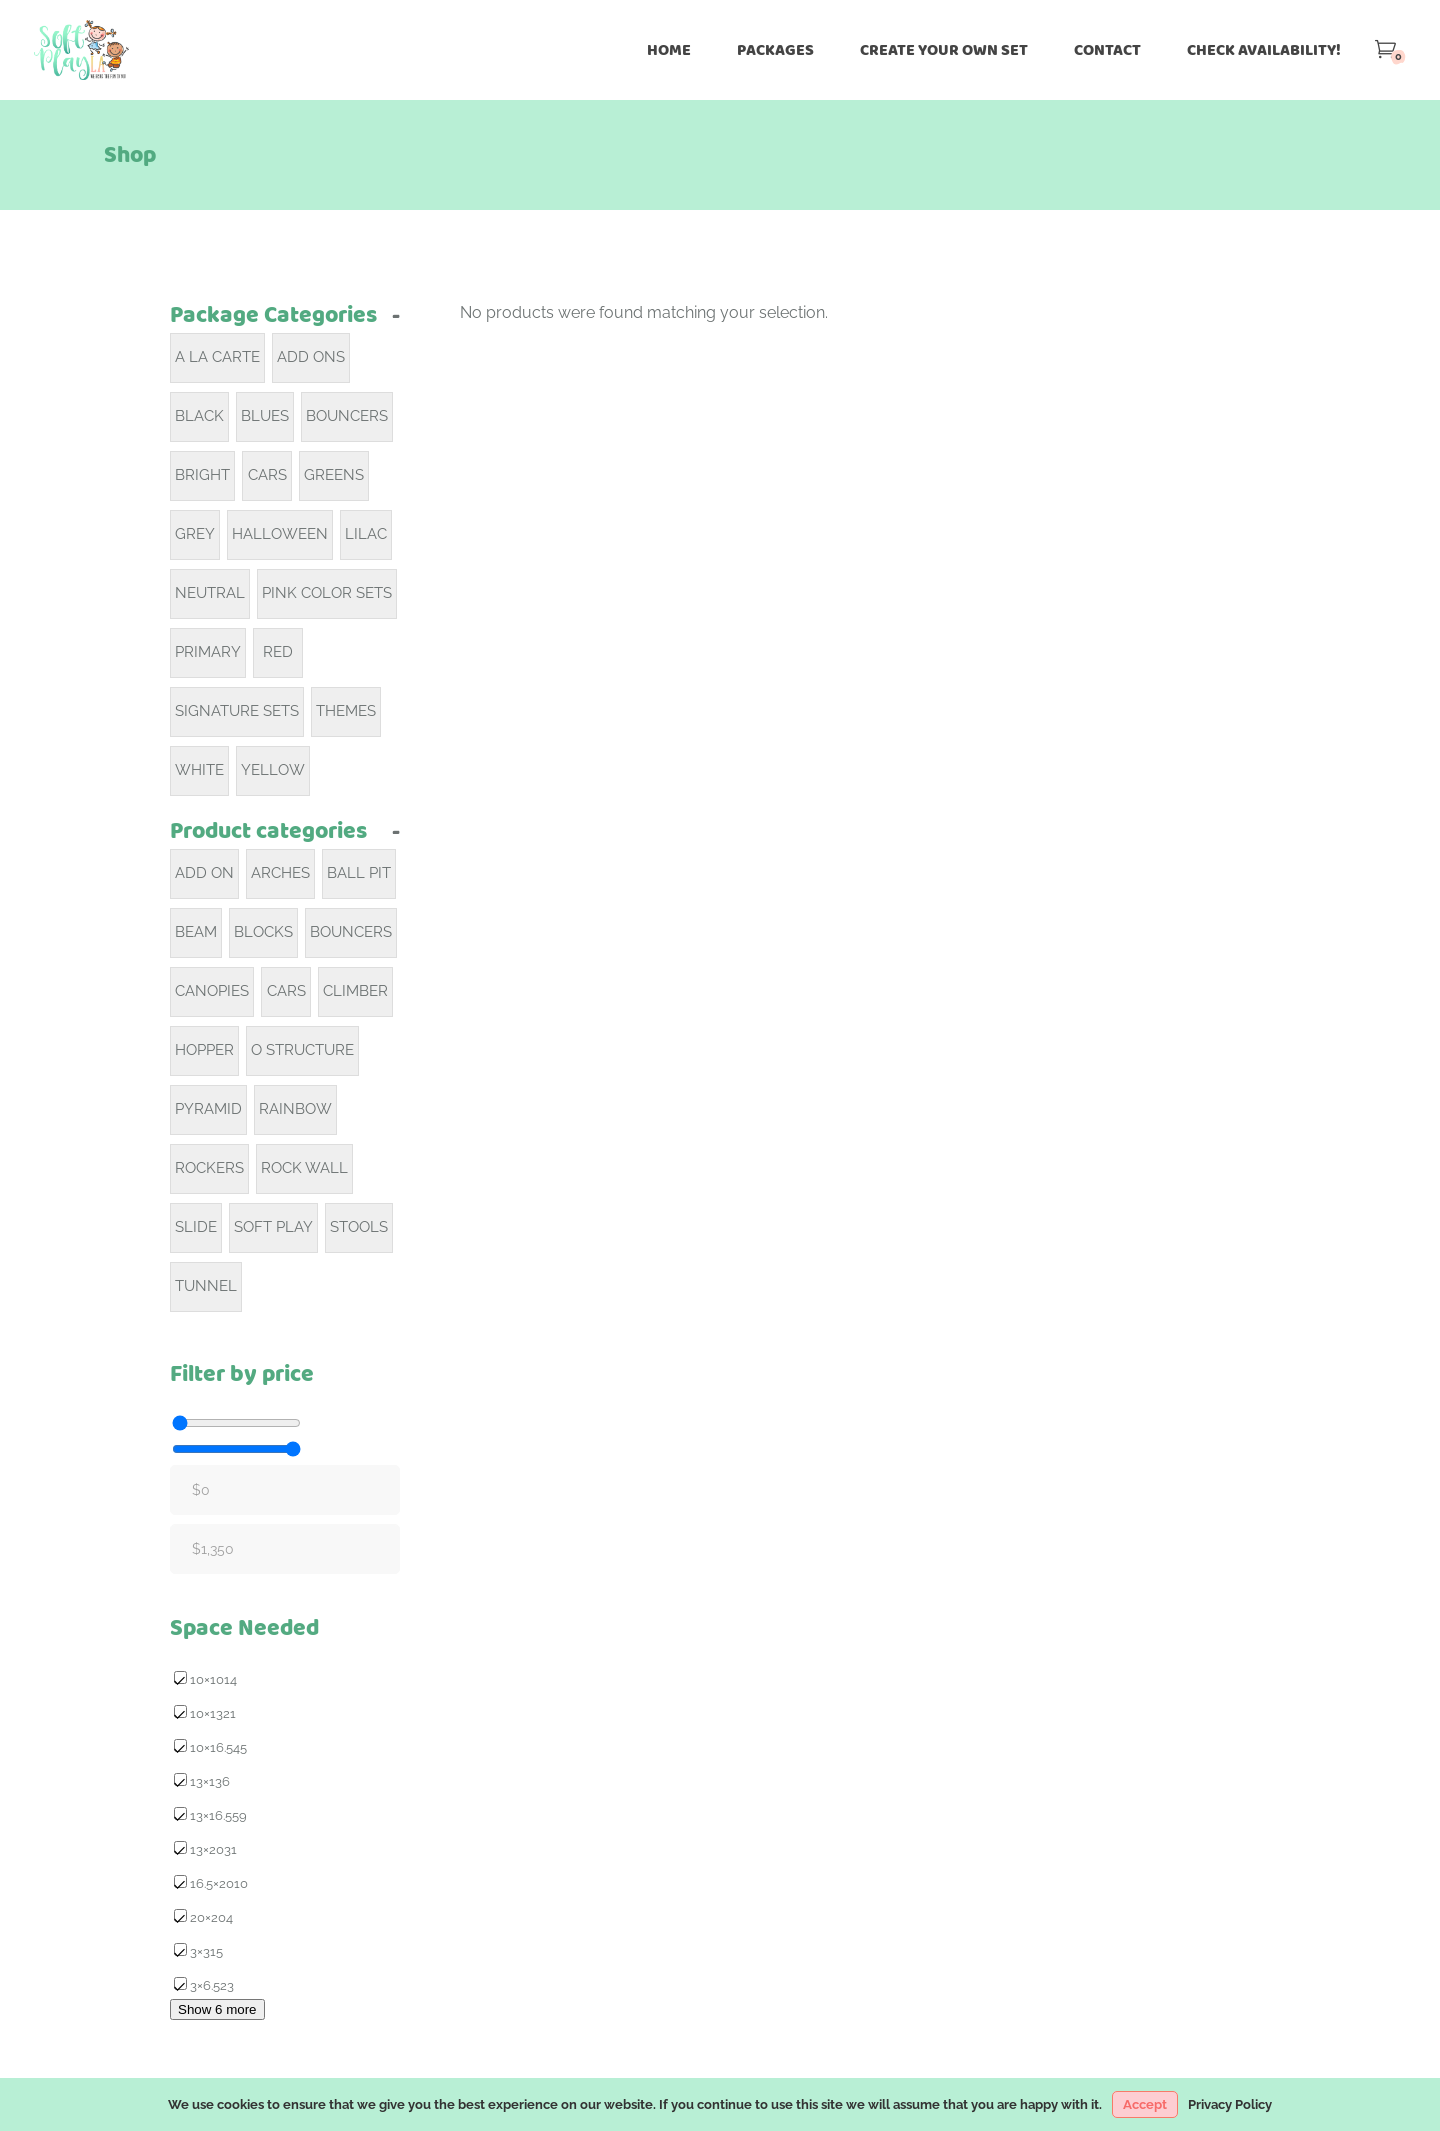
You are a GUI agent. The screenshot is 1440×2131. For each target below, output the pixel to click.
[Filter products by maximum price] (236, 1449)
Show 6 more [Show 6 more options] (217, 2009)
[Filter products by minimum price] (236, 1423)
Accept (1145, 2104)
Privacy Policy (1230, 2104)
